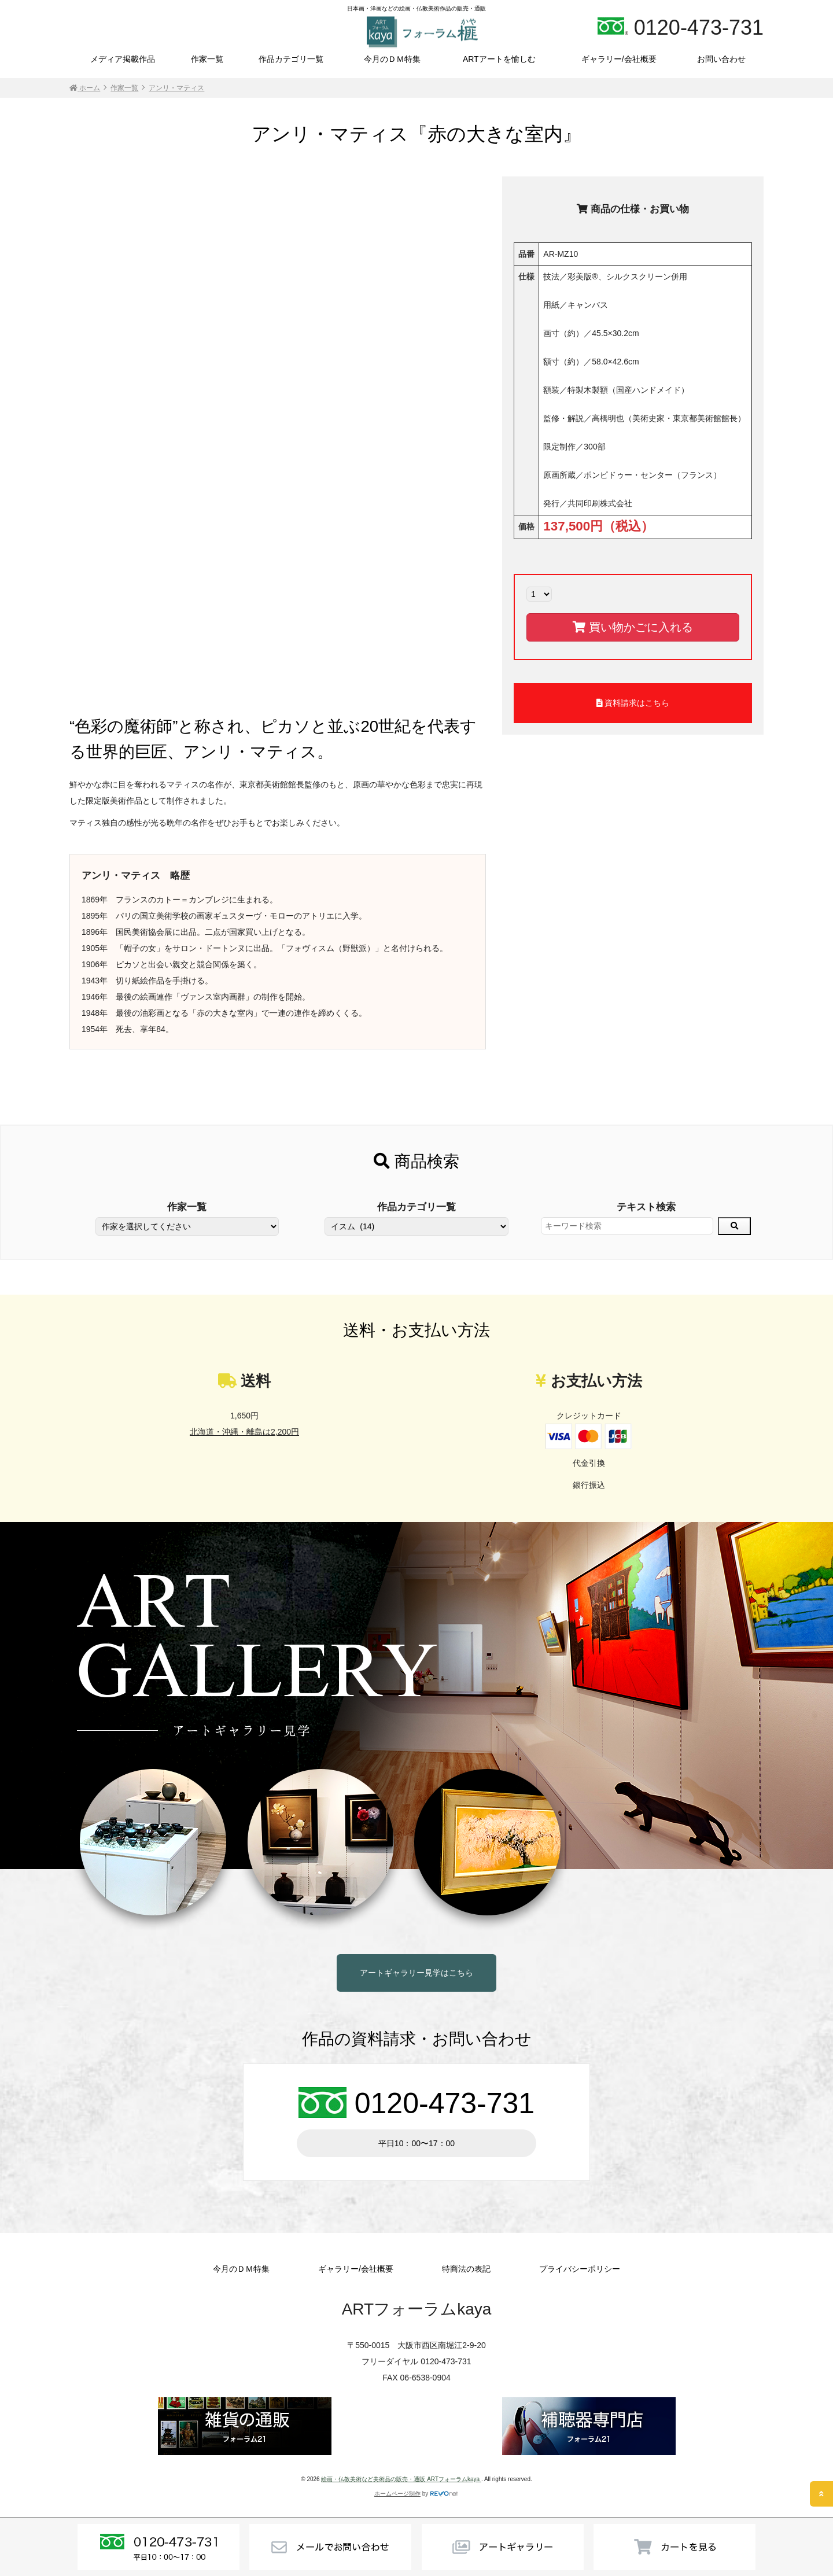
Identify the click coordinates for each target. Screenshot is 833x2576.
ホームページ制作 (397, 2493)
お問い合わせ (721, 59)
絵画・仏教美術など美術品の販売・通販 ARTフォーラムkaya (401, 2479)
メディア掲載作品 (122, 59)
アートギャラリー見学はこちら (416, 1972)
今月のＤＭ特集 (392, 59)
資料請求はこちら (633, 702)
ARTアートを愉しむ (499, 59)
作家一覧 (207, 59)
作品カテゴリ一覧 (291, 59)
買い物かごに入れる (632, 627)
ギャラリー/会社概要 (619, 59)
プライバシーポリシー (579, 2268)
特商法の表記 (466, 2268)
